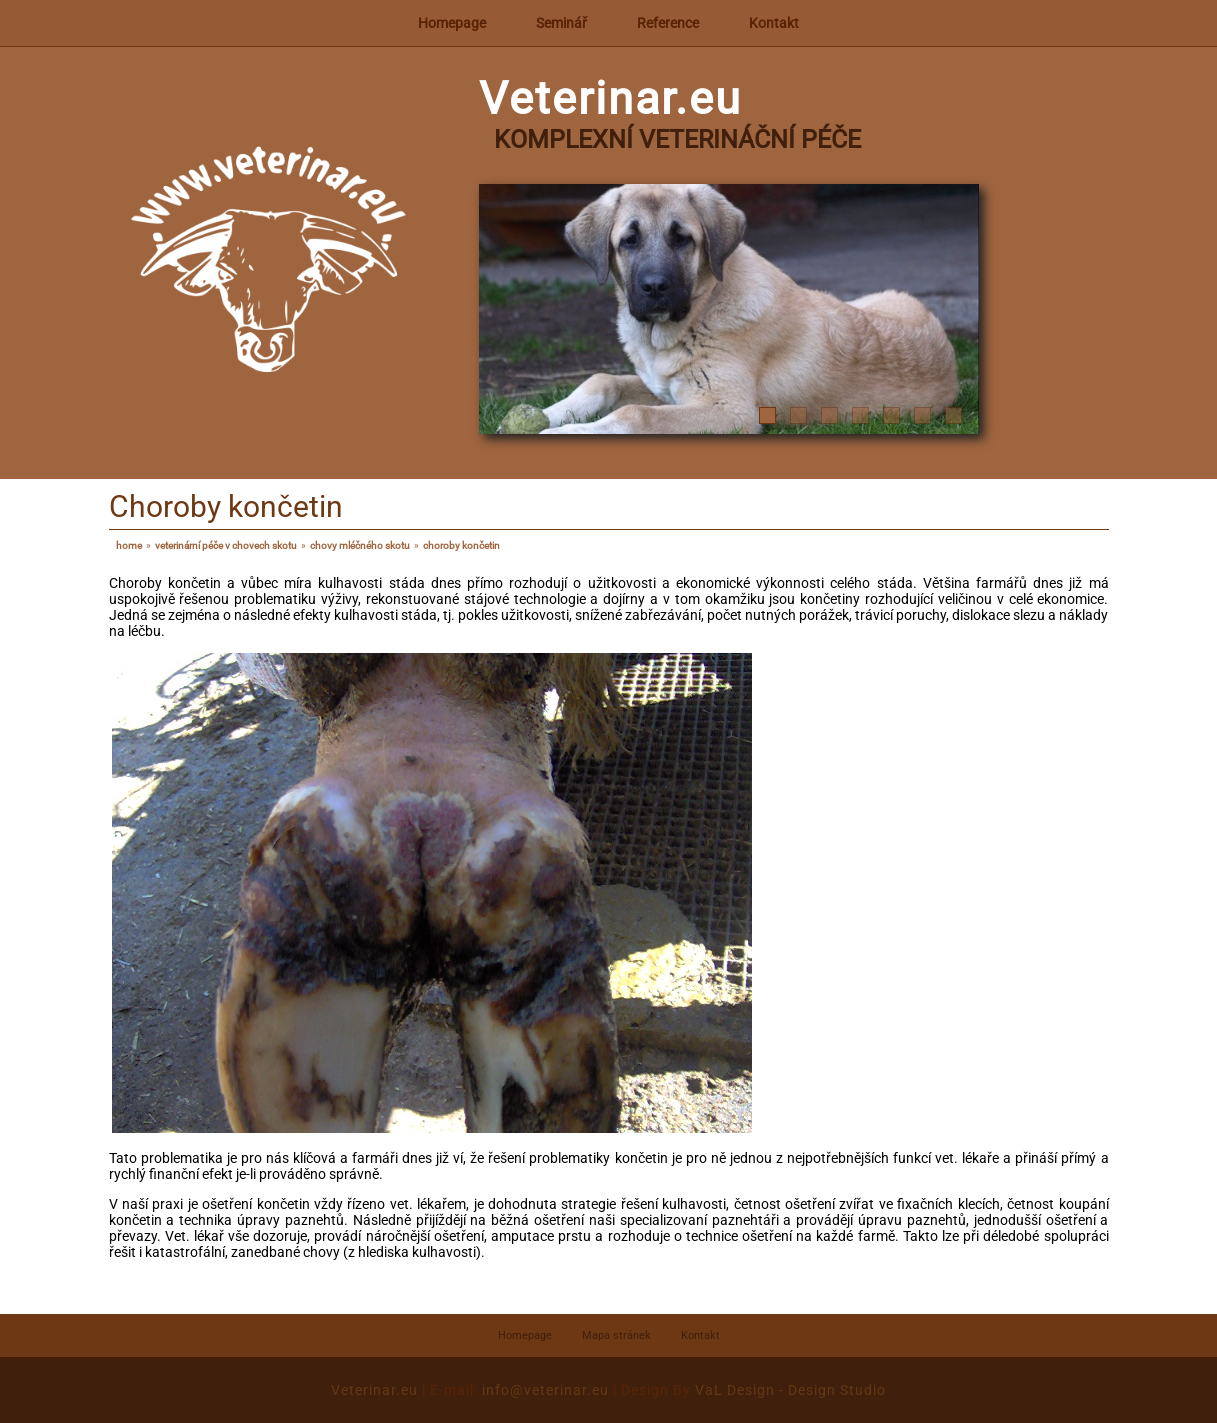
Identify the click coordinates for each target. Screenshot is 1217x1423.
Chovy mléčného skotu (360, 545)
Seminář (561, 23)
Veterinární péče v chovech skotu (226, 545)
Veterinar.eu (374, 1390)
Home (129, 545)
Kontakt (774, 23)
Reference (668, 23)
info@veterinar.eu (545, 1390)
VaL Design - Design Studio (790, 1390)
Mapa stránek (616, 1335)
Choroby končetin (461, 545)
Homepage (452, 23)
